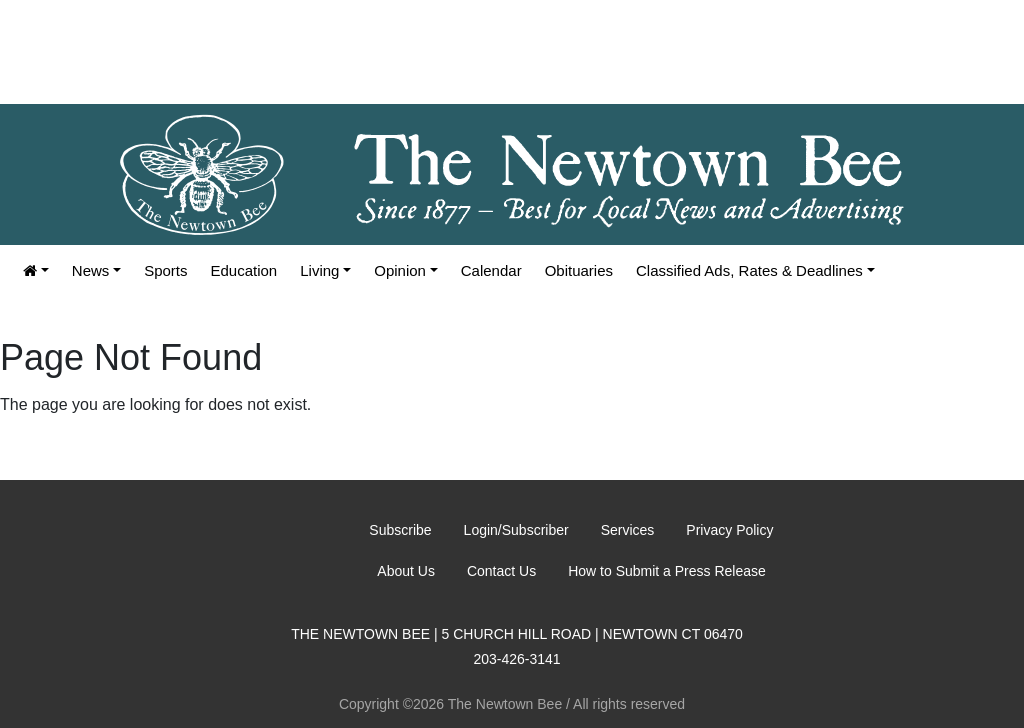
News (91, 270)
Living (319, 270)
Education (244, 270)
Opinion (400, 270)
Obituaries (579, 270)
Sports (165, 270)
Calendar (491, 270)
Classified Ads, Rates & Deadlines (749, 270)
